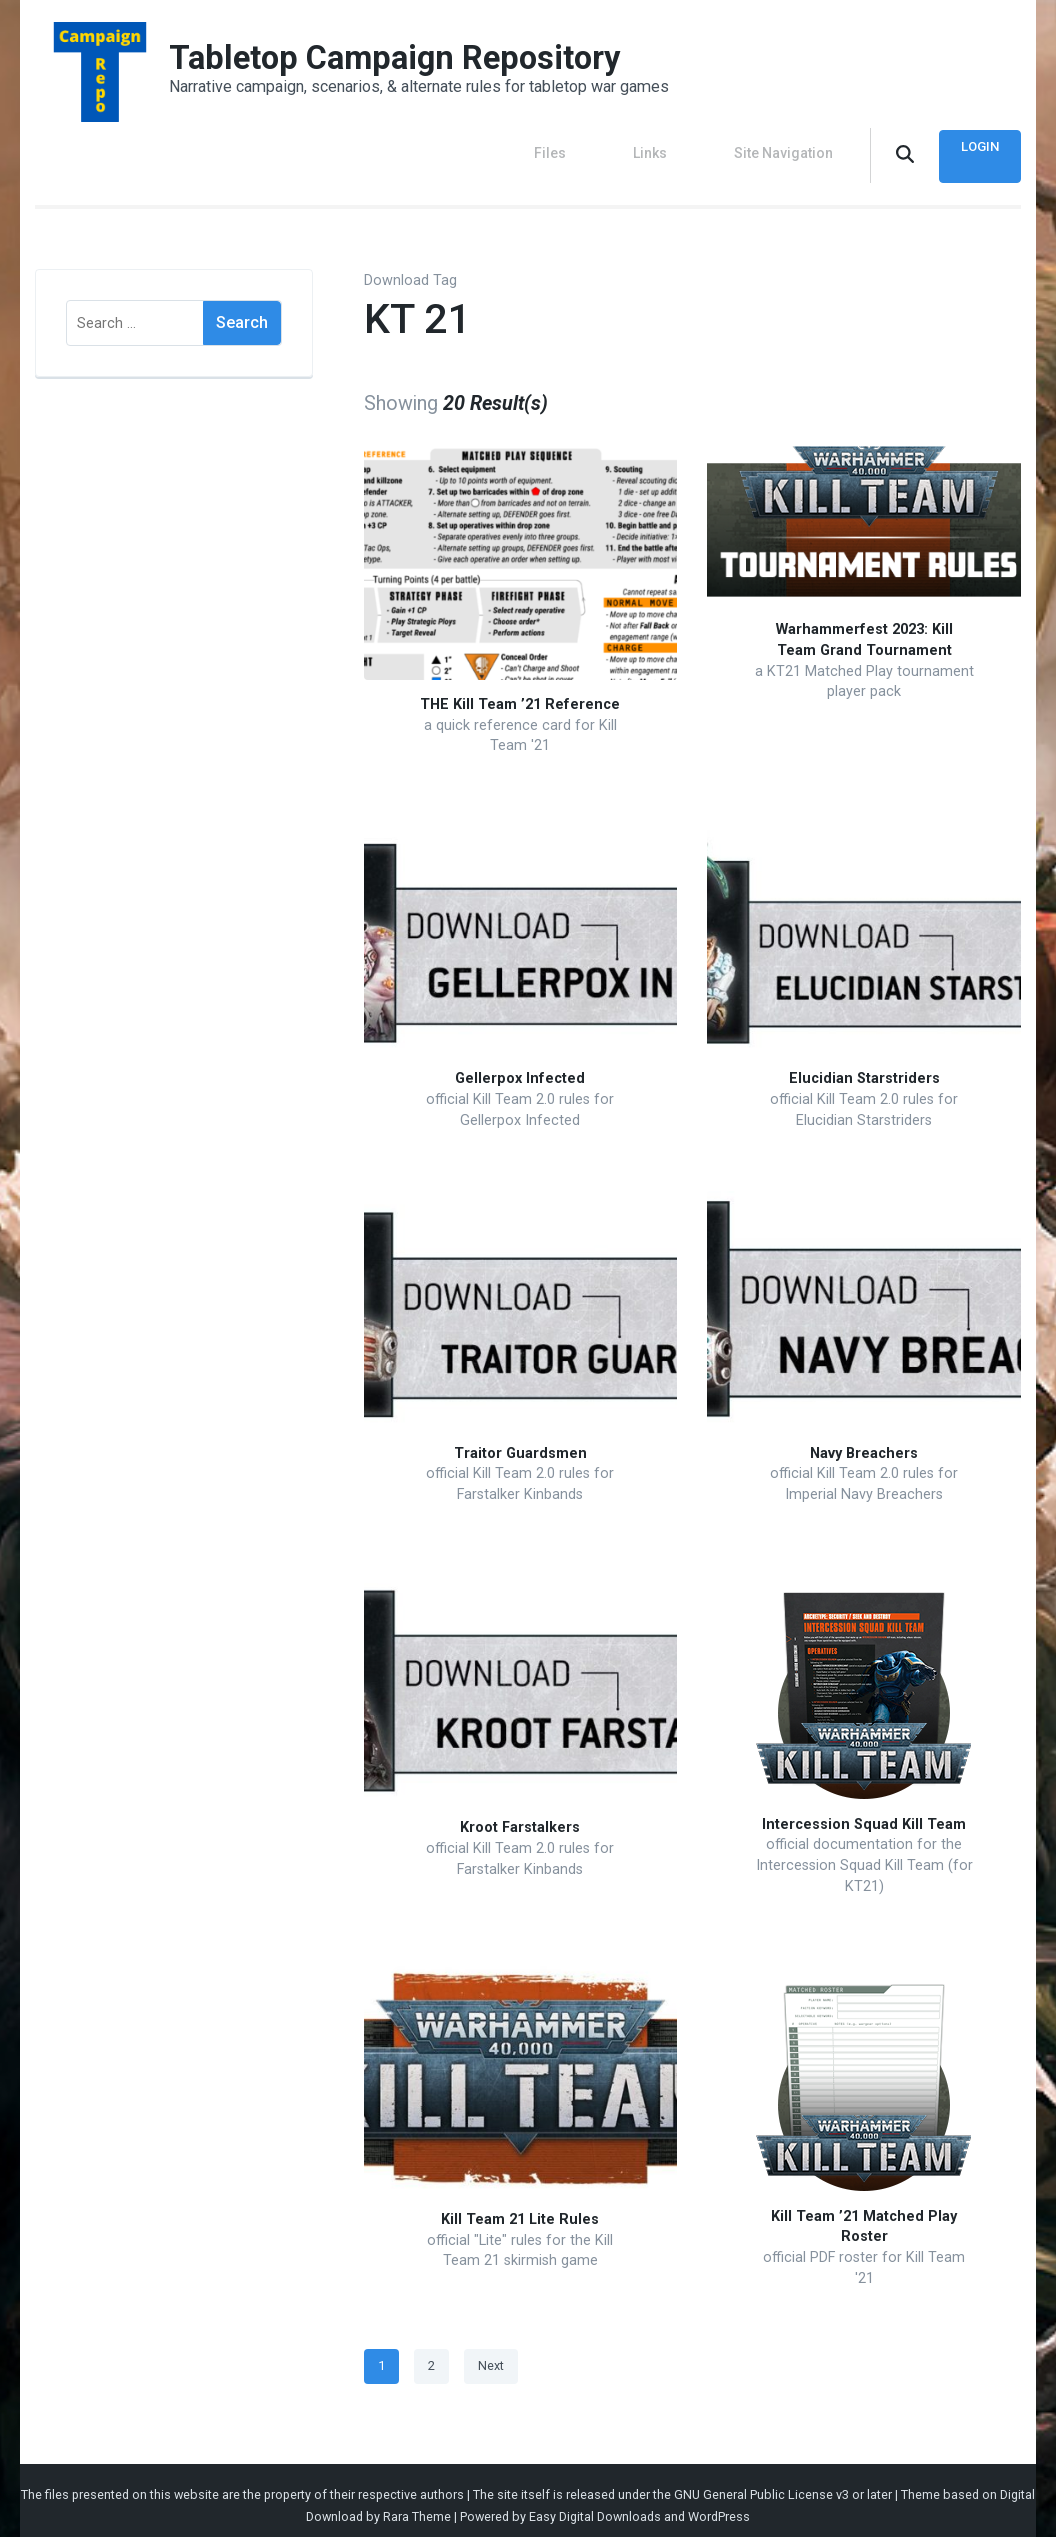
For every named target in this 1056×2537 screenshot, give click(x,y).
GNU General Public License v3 (761, 2484)
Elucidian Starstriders (864, 1068)
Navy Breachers (864, 1442)
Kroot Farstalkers (520, 1817)
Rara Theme (417, 2506)
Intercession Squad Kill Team (864, 1813)
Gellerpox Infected (520, 1068)
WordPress (719, 2506)
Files (596, 148)
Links (673, 148)
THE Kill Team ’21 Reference (520, 694)
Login (974, 147)
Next (491, 2355)
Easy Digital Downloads (595, 2506)
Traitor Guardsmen (520, 1442)
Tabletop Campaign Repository (415, 57)
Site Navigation (783, 148)
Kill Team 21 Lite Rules (520, 2209)
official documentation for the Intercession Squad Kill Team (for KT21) (864, 1855)
